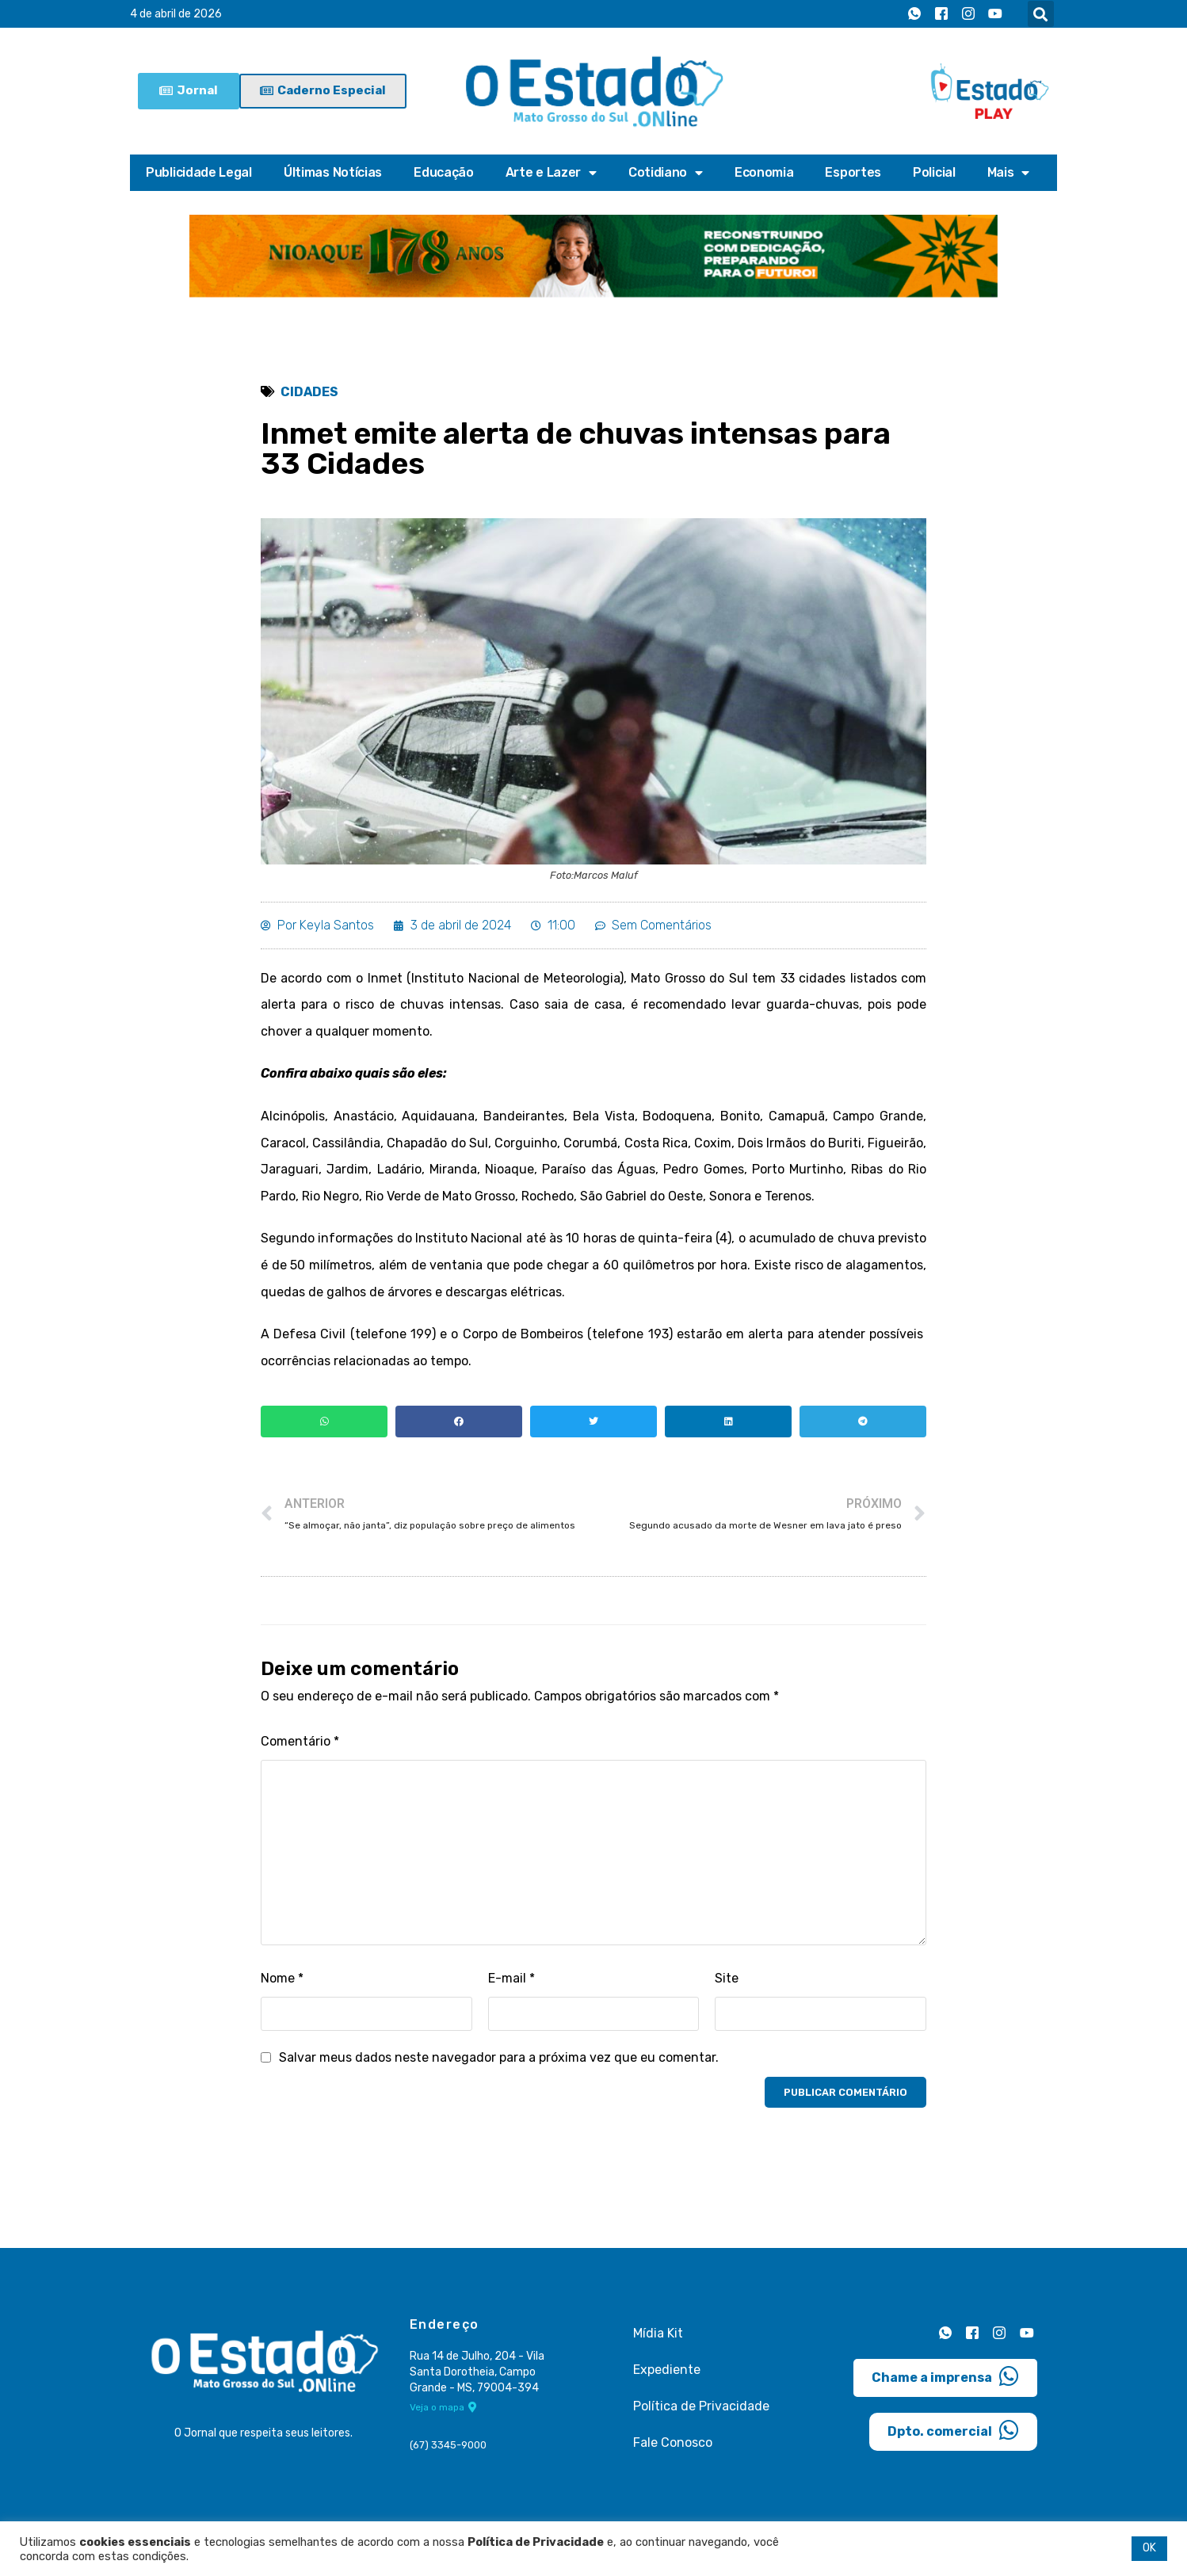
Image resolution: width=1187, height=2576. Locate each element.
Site (727, 1978)
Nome (282, 1978)
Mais (1008, 172)
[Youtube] (995, 14)
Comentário (300, 1741)
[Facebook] (941, 14)
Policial (934, 172)
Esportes (853, 172)
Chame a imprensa (945, 2376)
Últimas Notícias (333, 172)
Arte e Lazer (551, 172)
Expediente (666, 2369)
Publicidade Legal (199, 172)
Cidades (309, 391)
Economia (764, 172)
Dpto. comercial (953, 2430)
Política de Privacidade (701, 2406)
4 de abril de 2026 (176, 14)
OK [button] (1149, 2548)
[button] (1041, 14)
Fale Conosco (672, 2442)
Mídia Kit (658, 2333)
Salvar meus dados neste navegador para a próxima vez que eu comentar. (499, 2057)
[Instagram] (968, 14)
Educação (444, 172)
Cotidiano (665, 172)
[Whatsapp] (914, 14)
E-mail (511, 1978)
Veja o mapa (443, 2407)
